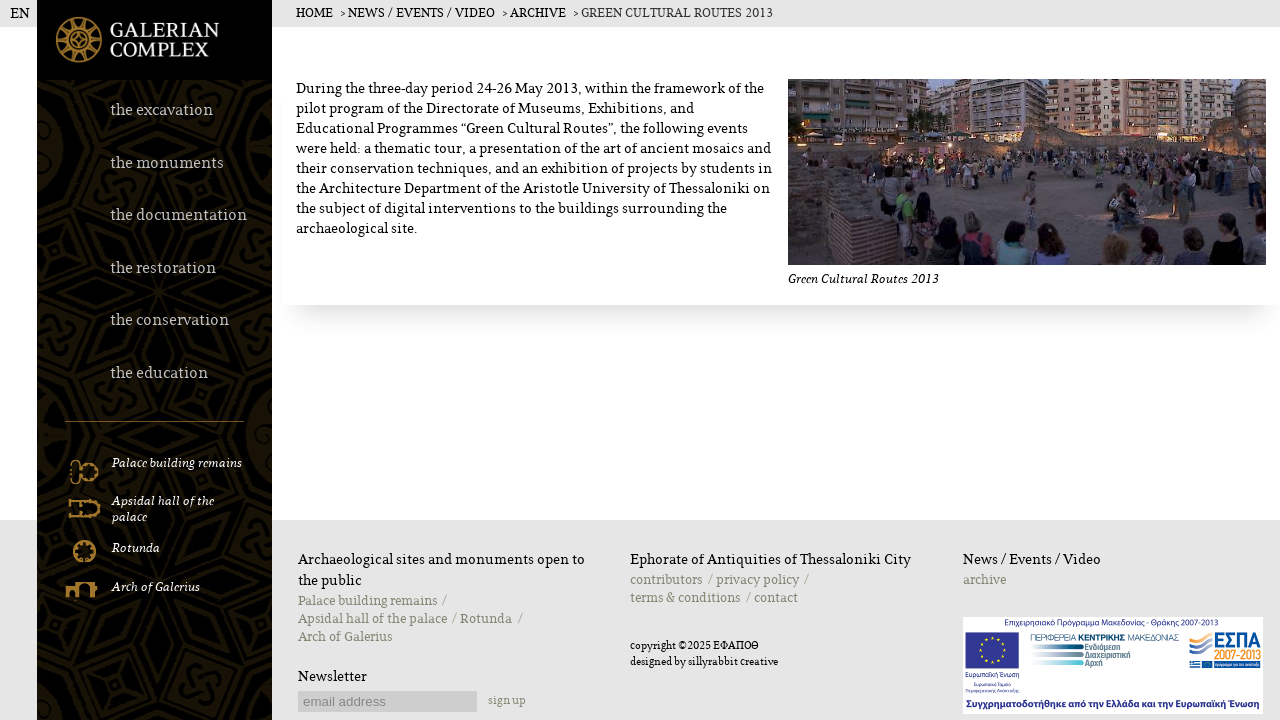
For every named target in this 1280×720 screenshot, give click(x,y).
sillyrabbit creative (733, 662)
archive (538, 13)
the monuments (167, 163)
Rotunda (486, 619)
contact (776, 598)
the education (159, 373)
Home (314, 13)
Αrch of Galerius (345, 637)
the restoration (163, 268)
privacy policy (757, 580)
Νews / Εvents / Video (421, 13)
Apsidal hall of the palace (372, 619)
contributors (666, 580)
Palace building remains (367, 601)
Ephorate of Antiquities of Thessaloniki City (770, 560)
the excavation (161, 110)
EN (20, 14)
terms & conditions (685, 598)
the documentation (178, 215)
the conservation (169, 320)
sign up (507, 700)
